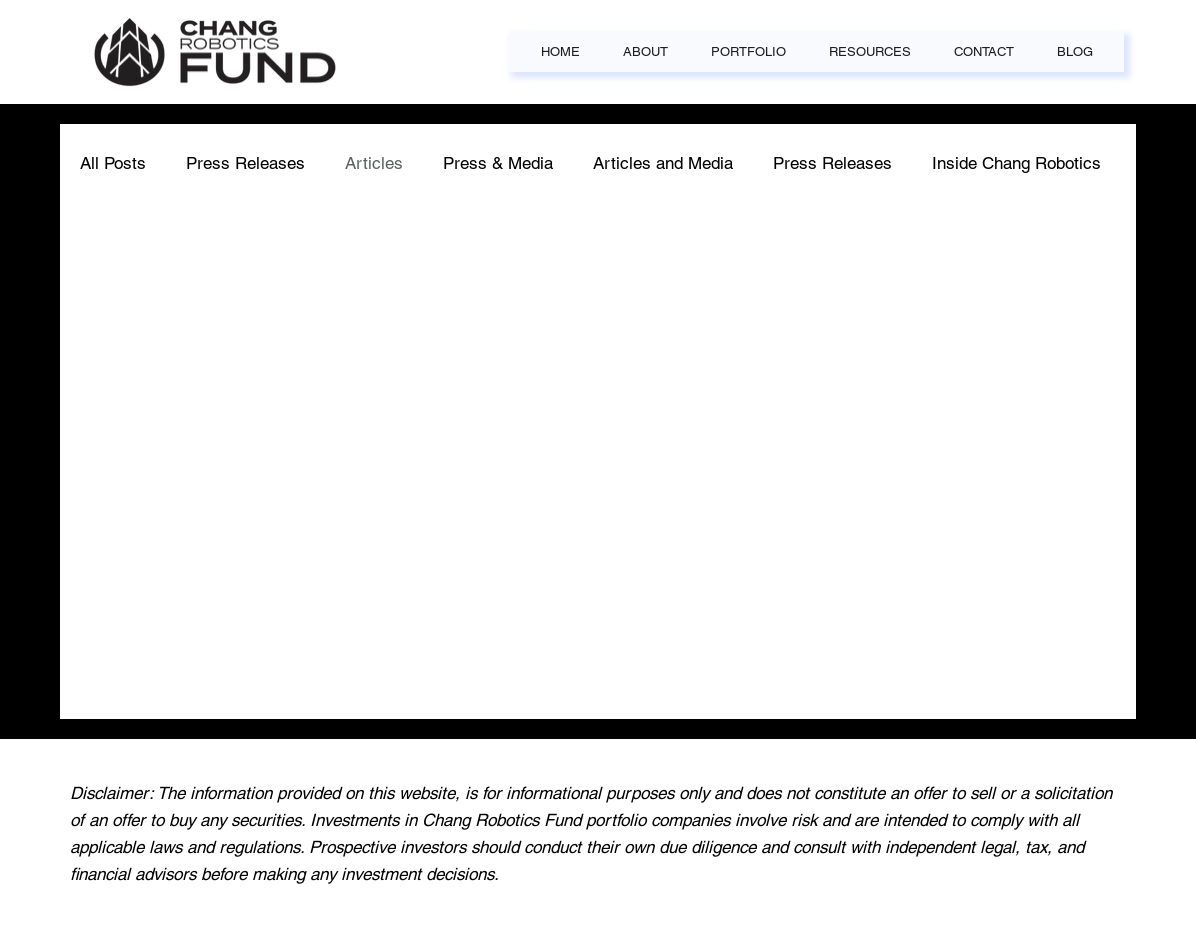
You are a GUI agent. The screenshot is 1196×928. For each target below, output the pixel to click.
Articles (374, 163)
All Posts (113, 163)
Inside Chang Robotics (1016, 163)
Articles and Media (663, 163)
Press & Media (498, 163)
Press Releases (245, 163)
